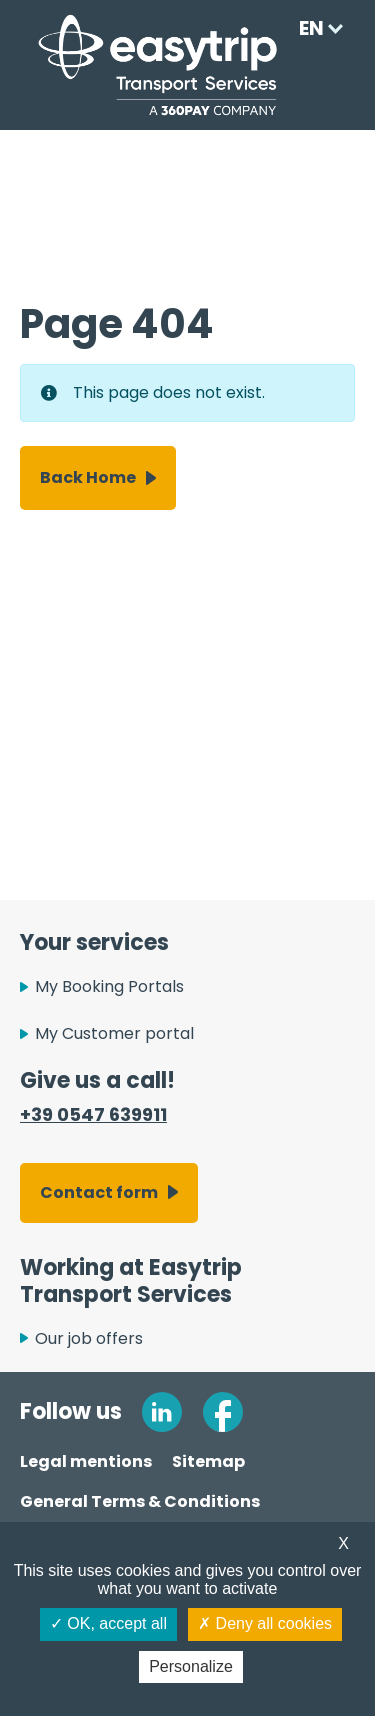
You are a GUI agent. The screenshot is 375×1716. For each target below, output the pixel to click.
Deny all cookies (265, 1623)
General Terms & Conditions (140, 1501)
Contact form (99, 1192)
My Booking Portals (109, 986)
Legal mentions (86, 1461)
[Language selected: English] (316, 28)
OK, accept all (108, 1623)
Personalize (191, 1666)
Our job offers (89, 1338)
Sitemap (208, 1461)
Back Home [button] (88, 477)
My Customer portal (114, 1033)
